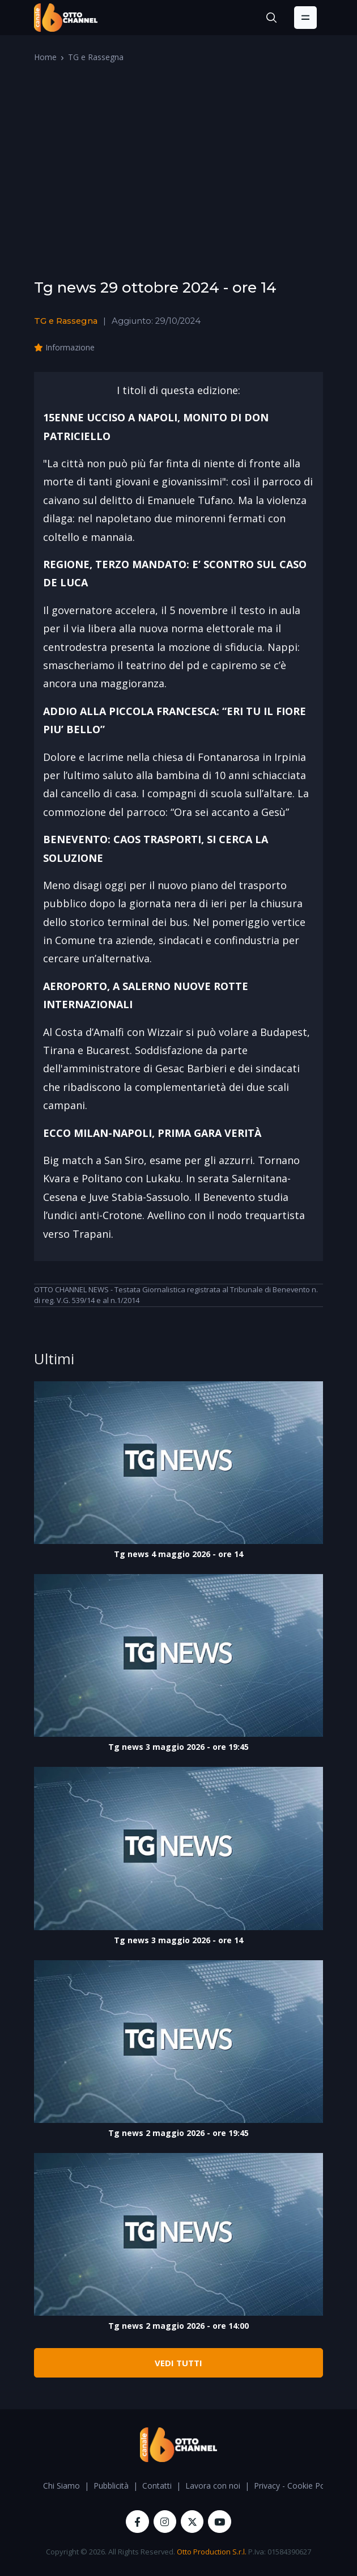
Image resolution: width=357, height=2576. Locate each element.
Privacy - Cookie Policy (295, 2485)
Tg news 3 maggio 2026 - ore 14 (178, 1940)
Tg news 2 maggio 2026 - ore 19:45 (178, 2132)
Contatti (157, 2485)
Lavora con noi (212, 2485)
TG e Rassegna (96, 57)
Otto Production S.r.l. (211, 2552)
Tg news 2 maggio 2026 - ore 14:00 (178, 2325)
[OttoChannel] (65, 17)
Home (45, 57)
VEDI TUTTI (178, 2362)
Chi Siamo (61, 2485)
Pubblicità (111, 2485)
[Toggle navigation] (305, 17)
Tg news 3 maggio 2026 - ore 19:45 (178, 1746)
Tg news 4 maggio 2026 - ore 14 (178, 1554)
